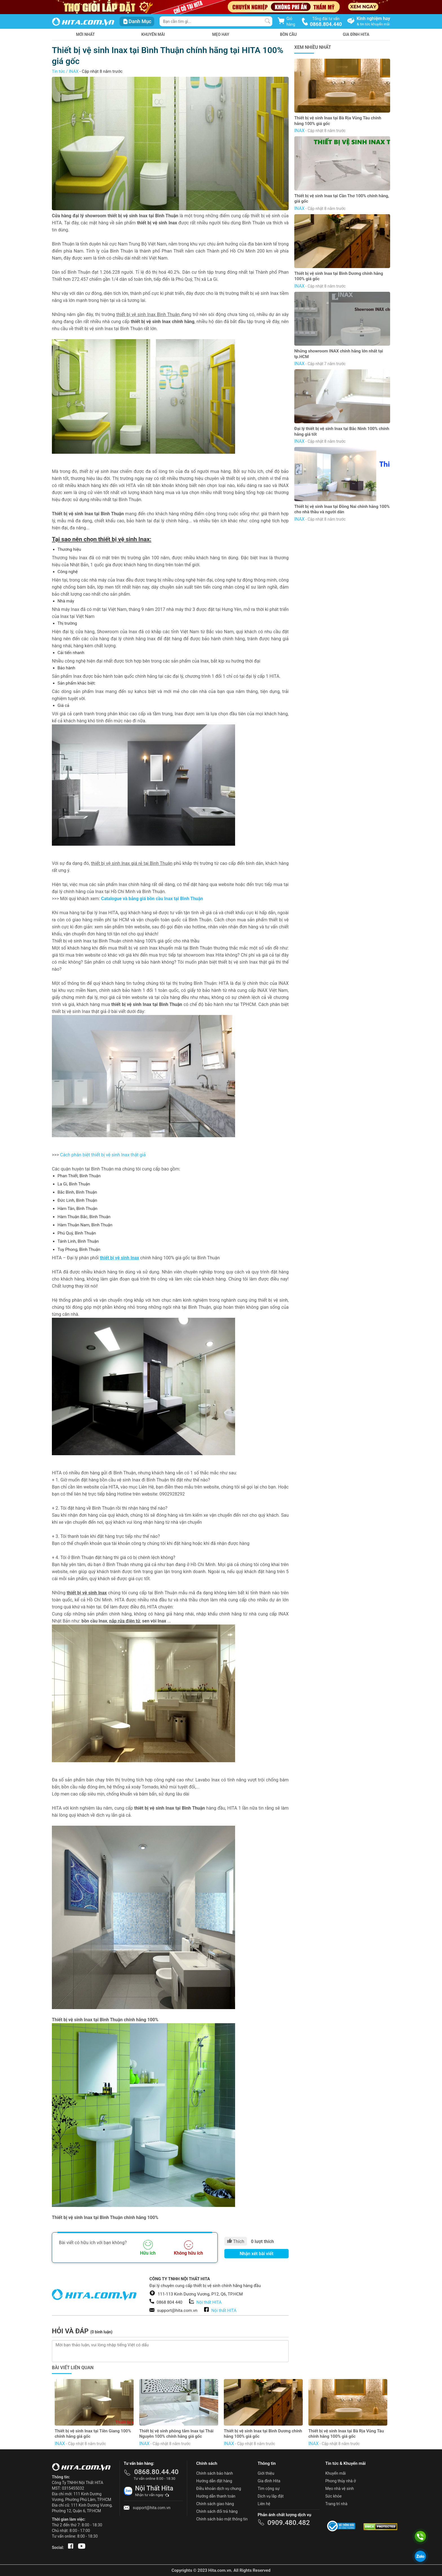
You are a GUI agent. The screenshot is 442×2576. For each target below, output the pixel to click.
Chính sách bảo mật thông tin (222, 2519)
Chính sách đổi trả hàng (217, 2511)
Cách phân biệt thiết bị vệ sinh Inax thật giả (103, 1154)
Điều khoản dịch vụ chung (218, 2488)
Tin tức (58, 71)
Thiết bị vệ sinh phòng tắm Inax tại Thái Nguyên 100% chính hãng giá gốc (176, 2433)
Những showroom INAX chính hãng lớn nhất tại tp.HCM (338, 353)
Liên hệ (264, 2504)
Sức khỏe (333, 2496)
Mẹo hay (220, 34)
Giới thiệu (266, 2473)
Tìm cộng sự (269, 2488)
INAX (73, 71)
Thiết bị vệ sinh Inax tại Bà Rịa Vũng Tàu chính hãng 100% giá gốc (337, 120)
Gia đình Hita (269, 2481)
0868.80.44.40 (156, 2472)
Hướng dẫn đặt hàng (214, 2481)
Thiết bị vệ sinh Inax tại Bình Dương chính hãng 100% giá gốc (338, 276)
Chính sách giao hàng (215, 2504)
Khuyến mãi (153, 34)
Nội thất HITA (209, 2302)
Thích (235, 2241)
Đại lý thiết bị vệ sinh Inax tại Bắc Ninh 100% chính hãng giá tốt (341, 431)
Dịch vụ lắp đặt (271, 2496)
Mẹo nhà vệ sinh (339, 2488)
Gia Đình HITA (356, 34)
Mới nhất (85, 34)
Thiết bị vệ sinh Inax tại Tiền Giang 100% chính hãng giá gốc (93, 2433)
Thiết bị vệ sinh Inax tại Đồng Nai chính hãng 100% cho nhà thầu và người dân (342, 509)
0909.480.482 (288, 2523)
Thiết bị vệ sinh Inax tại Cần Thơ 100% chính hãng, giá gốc (341, 198)
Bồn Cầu (288, 34)
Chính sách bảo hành (214, 2473)
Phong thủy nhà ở (340, 2481)
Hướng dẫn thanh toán (215, 2496)
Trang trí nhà (336, 2504)
